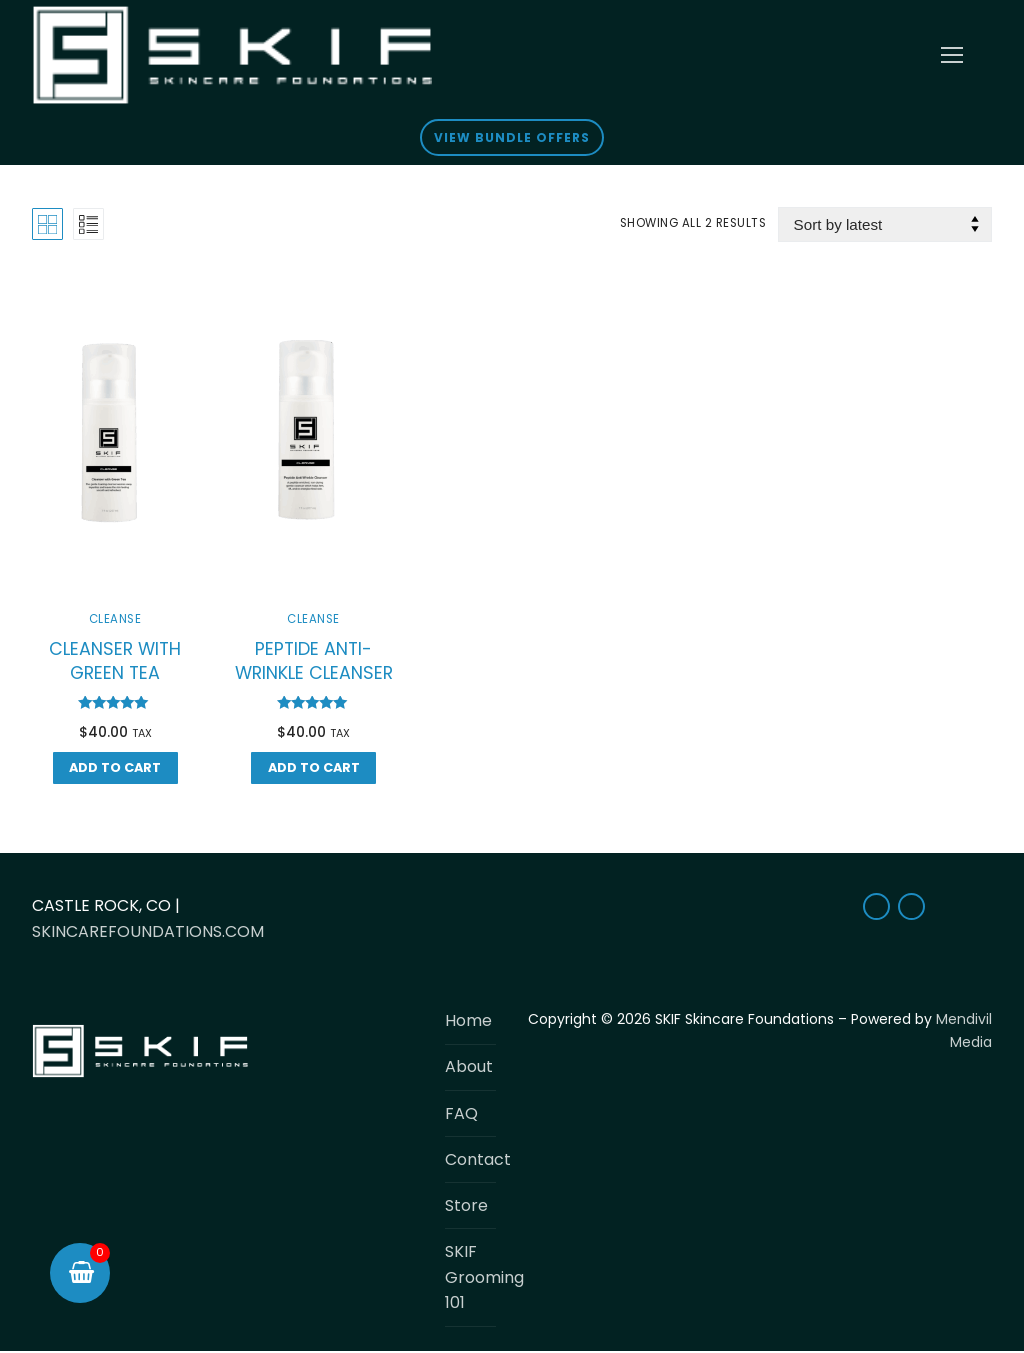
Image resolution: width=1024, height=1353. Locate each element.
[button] (115, 768)
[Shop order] (885, 224)
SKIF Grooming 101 (470, 1277)
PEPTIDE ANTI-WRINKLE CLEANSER (314, 661)
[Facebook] (876, 906)
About (469, 1066)
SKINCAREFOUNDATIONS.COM (148, 931)
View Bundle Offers (512, 137)
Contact (470, 1159)
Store (466, 1205)
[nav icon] (952, 55)
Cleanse (115, 619)
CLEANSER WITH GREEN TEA (115, 661)
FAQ (461, 1113)
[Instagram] (911, 906)
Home (468, 1020)
